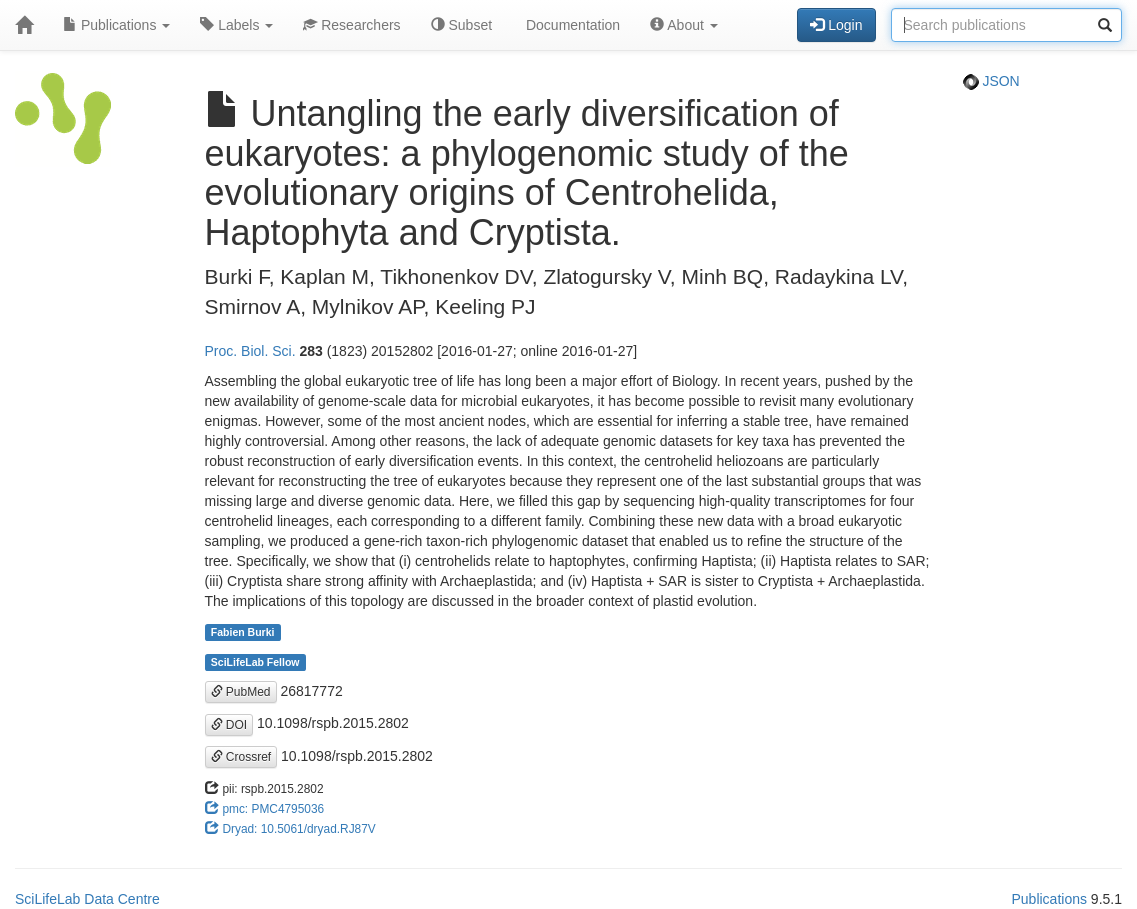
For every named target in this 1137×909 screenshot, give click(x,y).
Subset (461, 25)
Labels (236, 25)
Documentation (571, 25)
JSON (991, 81)
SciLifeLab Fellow (255, 662)
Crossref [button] (241, 757)
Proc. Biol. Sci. (250, 351)
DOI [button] (229, 725)
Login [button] (836, 25)
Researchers (351, 25)
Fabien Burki (243, 632)
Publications (116, 25)
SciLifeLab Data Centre (87, 899)
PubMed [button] (241, 692)
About (684, 25)
